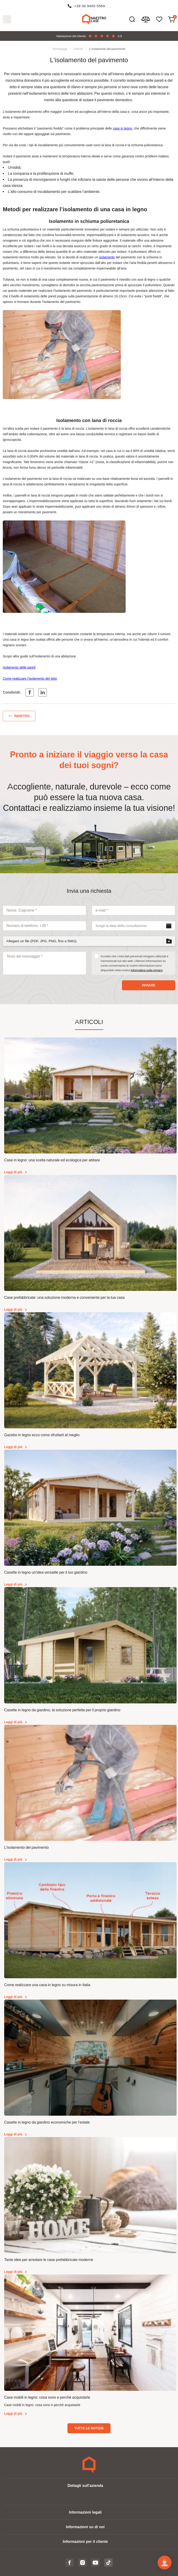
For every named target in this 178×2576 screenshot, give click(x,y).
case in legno (122, 128)
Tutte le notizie (89, 2428)
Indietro (22, 716)
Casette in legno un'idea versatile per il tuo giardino (45, 1572)
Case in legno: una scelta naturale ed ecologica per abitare (52, 1160)
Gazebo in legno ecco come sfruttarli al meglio (41, 1435)
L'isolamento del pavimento (107, 49)
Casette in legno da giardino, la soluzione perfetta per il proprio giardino (62, 1710)
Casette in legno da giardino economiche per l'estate (47, 2122)
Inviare (148, 985)
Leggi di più (13, 1172)
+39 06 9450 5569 (89, 6)
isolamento (107, 257)
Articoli (78, 49)
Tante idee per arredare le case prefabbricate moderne (48, 2260)
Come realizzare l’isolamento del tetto (30, 678)
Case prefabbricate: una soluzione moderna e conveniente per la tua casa (64, 1297)
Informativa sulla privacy (146, 970)
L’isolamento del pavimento (26, 1847)
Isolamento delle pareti (19, 667)
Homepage (60, 49)
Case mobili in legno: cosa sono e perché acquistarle (47, 2397)
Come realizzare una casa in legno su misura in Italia (47, 1985)
